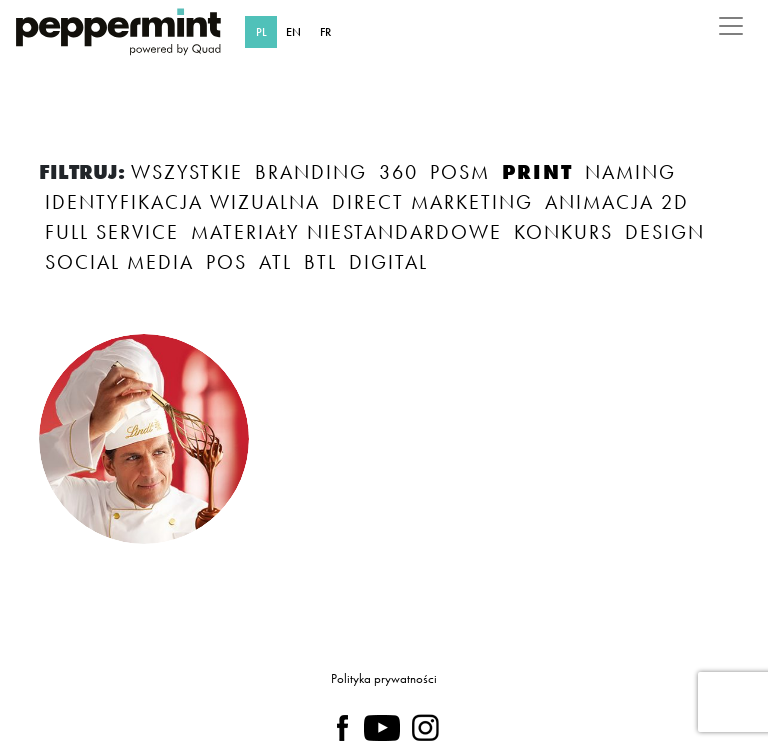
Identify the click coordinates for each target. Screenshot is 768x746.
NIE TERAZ (485, 606)
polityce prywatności (387, 669)
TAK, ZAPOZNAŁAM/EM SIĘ (235, 606)
